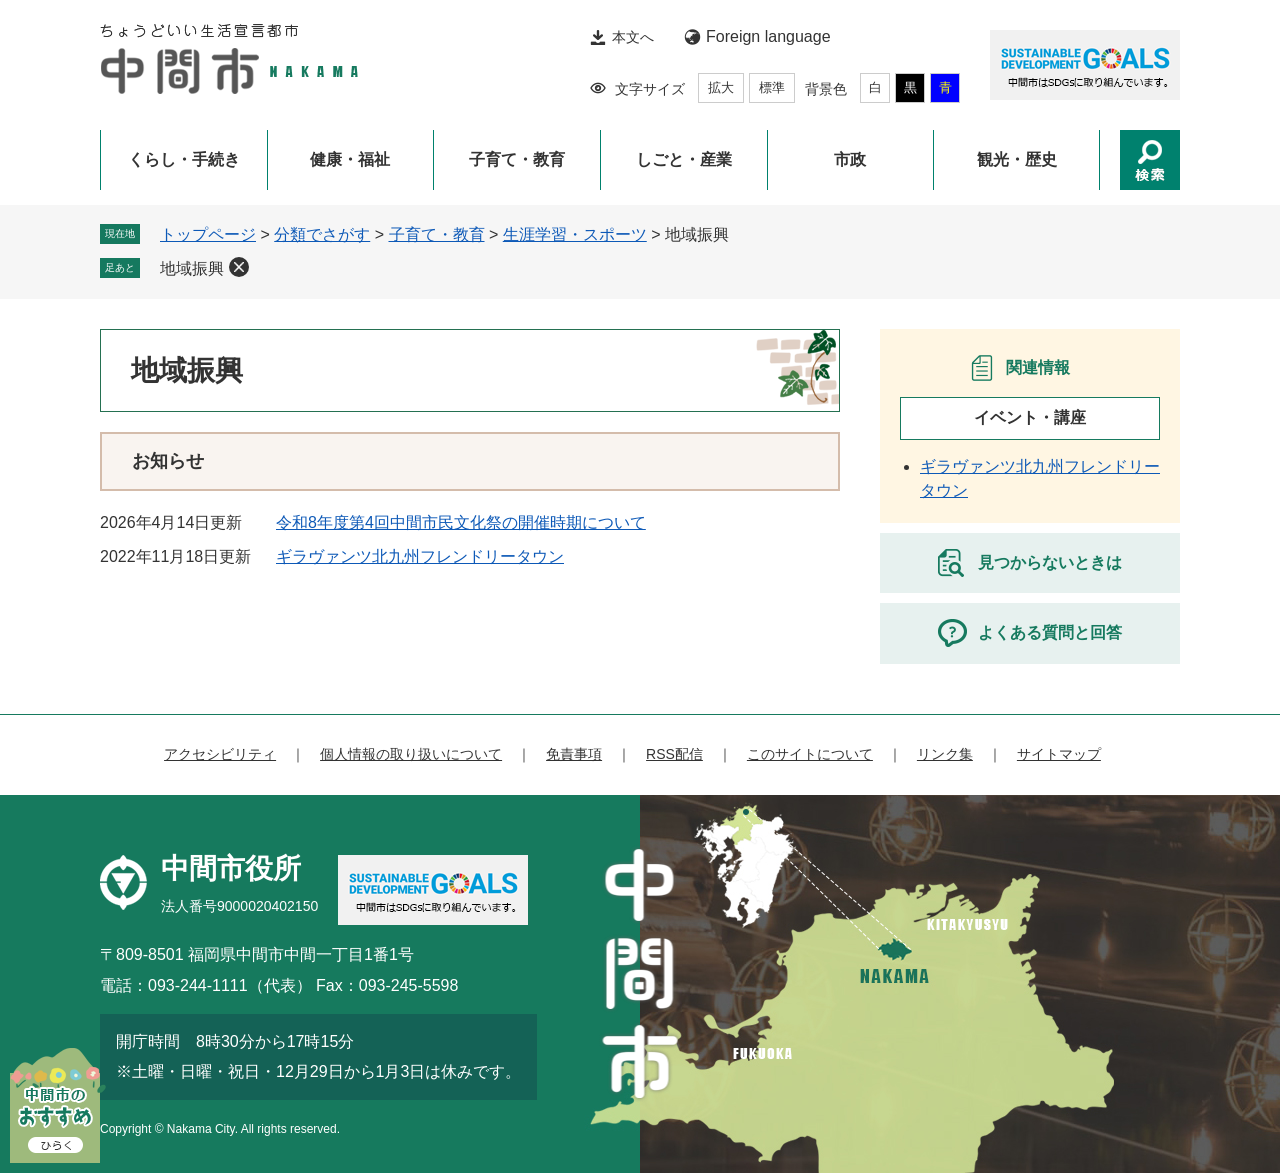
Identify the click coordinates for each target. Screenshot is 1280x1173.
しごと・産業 (684, 159)
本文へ (633, 37)
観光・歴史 (1017, 159)
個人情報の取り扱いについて (411, 754)
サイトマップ (1059, 754)
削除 (239, 267)
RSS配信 (674, 754)
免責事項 (574, 754)
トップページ (208, 234)
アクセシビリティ (220, 754)
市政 (850, 159)
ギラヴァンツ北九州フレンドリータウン (420, 556)
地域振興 (192, 268)
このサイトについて (810, 754)
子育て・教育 (517, 159)
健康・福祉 (350, 159)
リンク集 (945, 754)
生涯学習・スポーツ (575, 234)
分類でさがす (322, 234)
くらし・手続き (184, 159)
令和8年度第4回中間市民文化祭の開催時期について (461, 522)
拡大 (721, 87)
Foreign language (768, 36)
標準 (772, 87)
